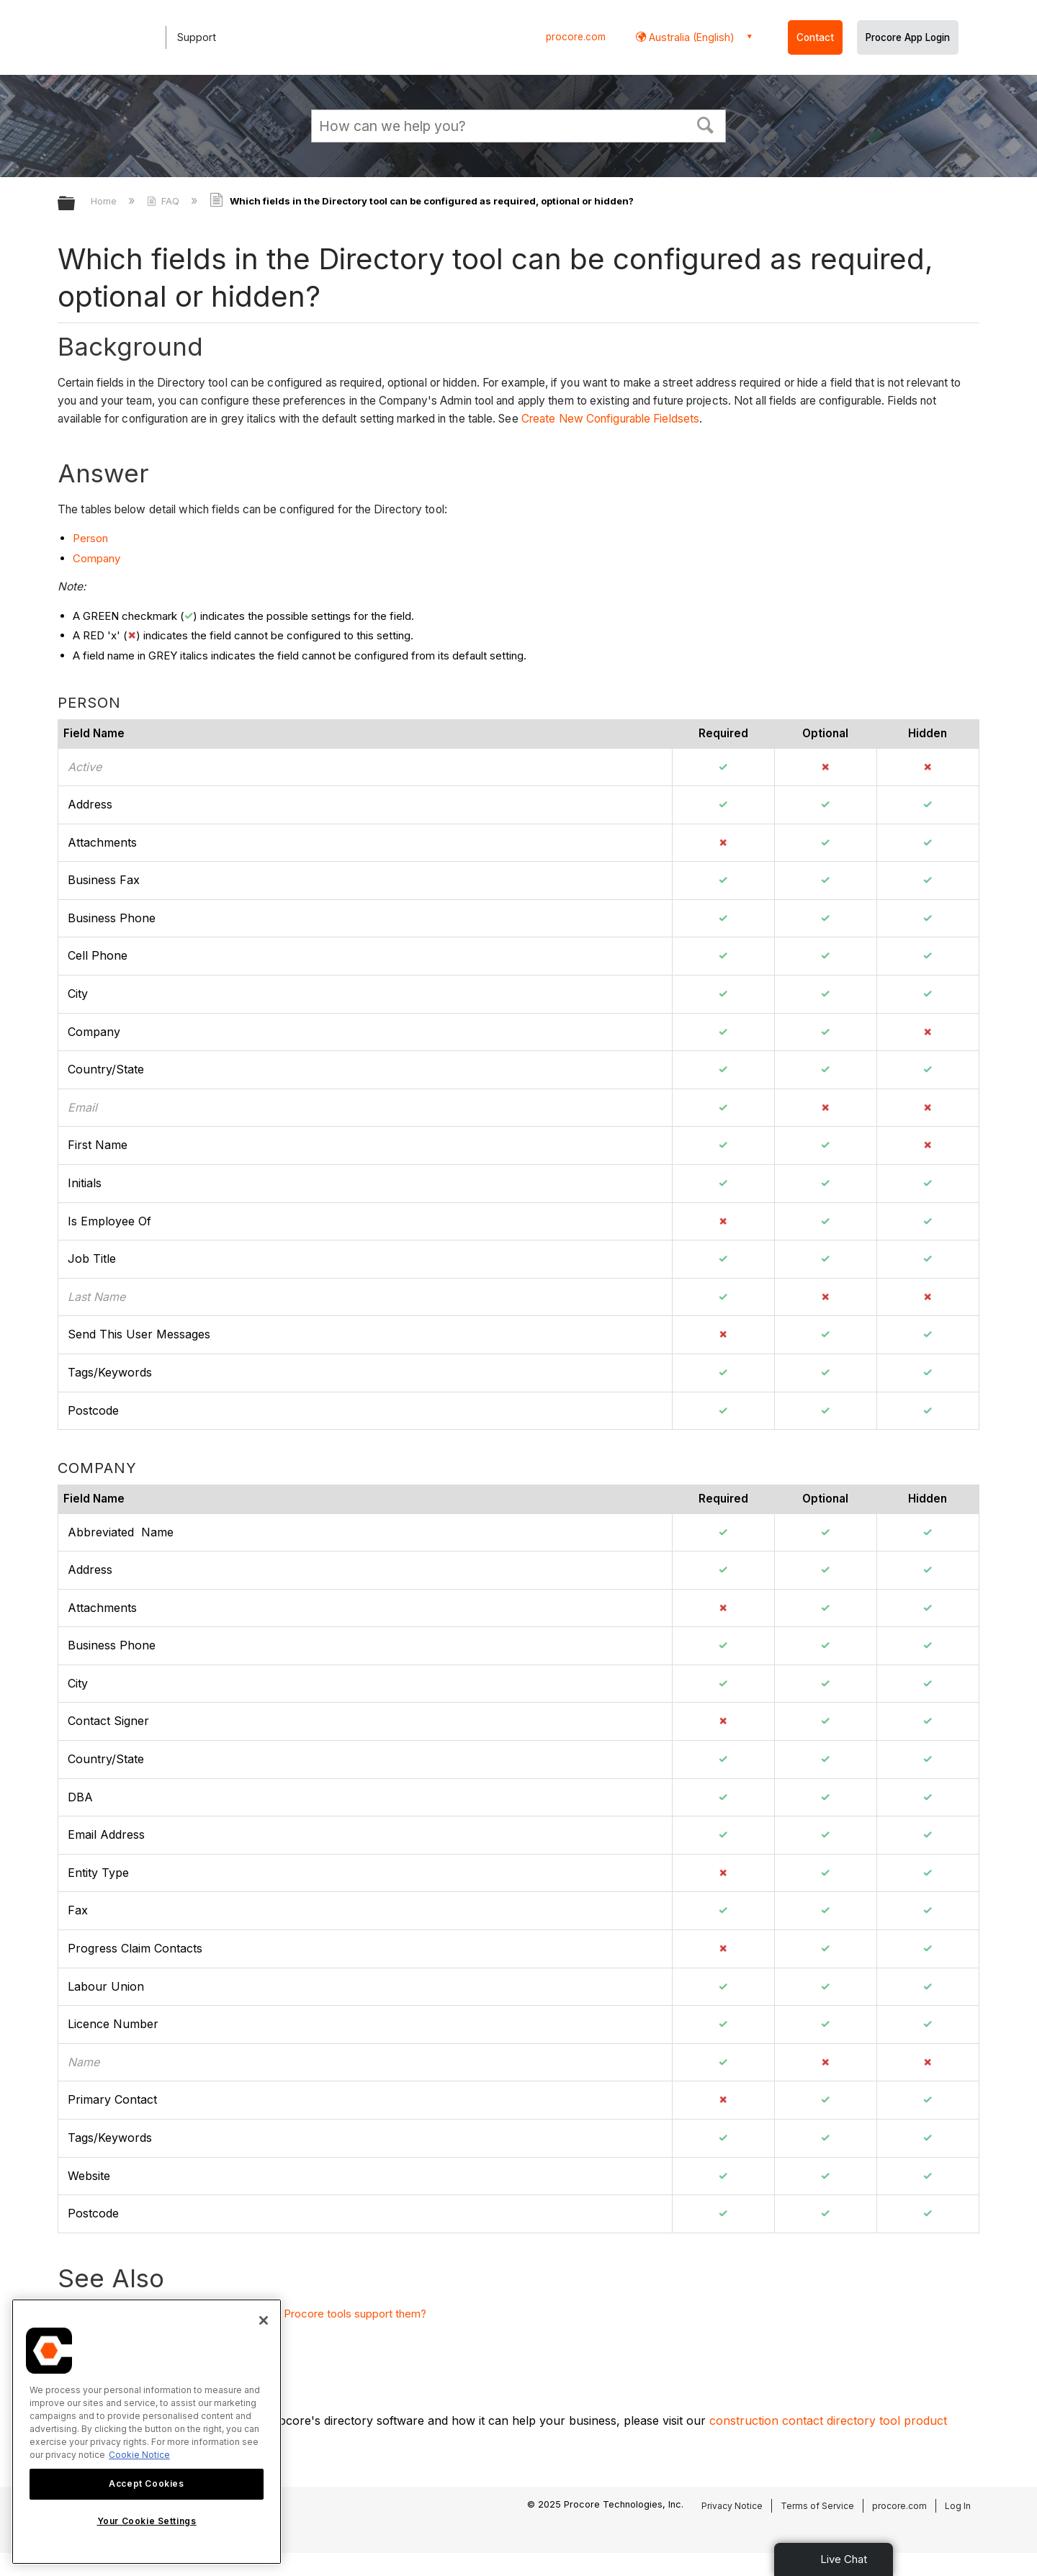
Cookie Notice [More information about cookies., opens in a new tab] (139, 2454)
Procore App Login (908, 37)
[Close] (263, 2320)
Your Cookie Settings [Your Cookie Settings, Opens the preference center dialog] (147, 2521)
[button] (706, 124)
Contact (815, 37)
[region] (147, 2431)
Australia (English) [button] (690, 37)
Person (90, 538)
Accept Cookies (146, 2483)
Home (105, 201)
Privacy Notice (732, 2505)
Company (96, 558)
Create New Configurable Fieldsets (610, 418)
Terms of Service (817, 2505)
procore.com (576, 36)
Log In (958, 2505)
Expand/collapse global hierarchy (75, 204)
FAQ (164, 201)
